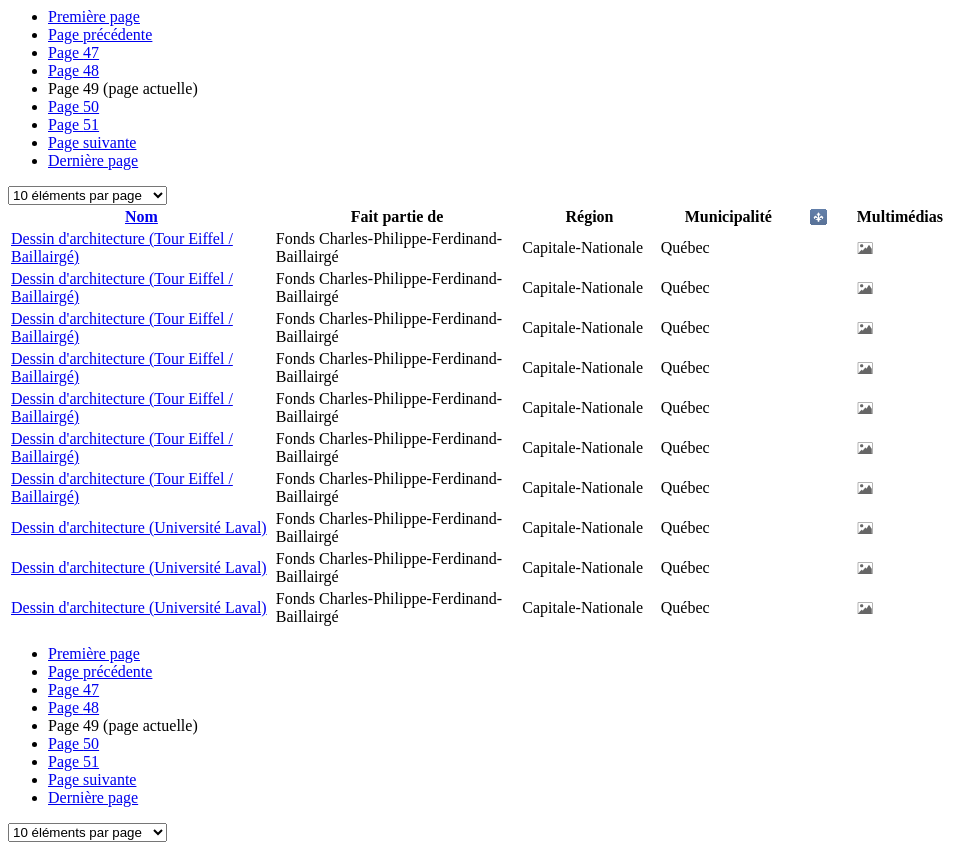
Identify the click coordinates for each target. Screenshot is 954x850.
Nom (141, 216)
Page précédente (100, 34)
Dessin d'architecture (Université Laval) (139, 527)
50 (73, 106)
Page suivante (92, 142)
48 (73, 70)
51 (73, 124)
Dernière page (93, 160)
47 (73, 52)
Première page (94, 16)
